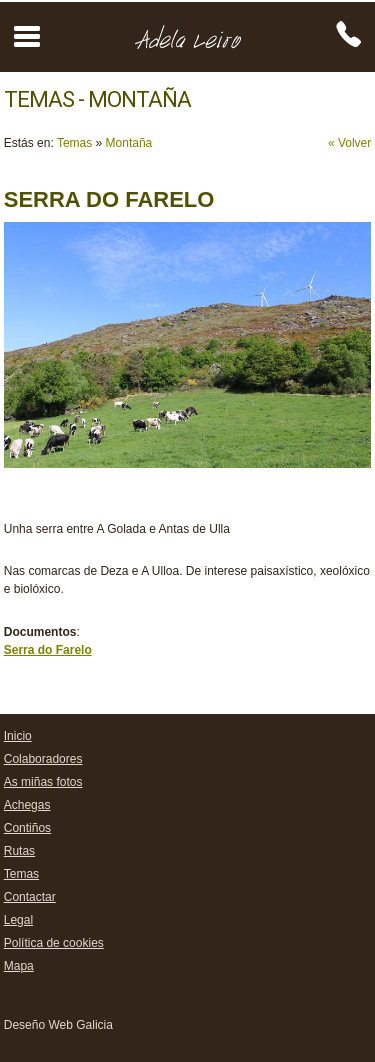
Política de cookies (54, 943)
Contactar (30, 897)
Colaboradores (43, 759)
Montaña (129, 143)
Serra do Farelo (48, 650)
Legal (18, 920)
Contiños (27, 828)
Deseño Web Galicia (58, 1025)
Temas (74, 143)
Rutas (19, 851)
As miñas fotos (43, 782)
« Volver (349, 143)
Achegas (27, 805)
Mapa (19, 966)
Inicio (18, 736)
